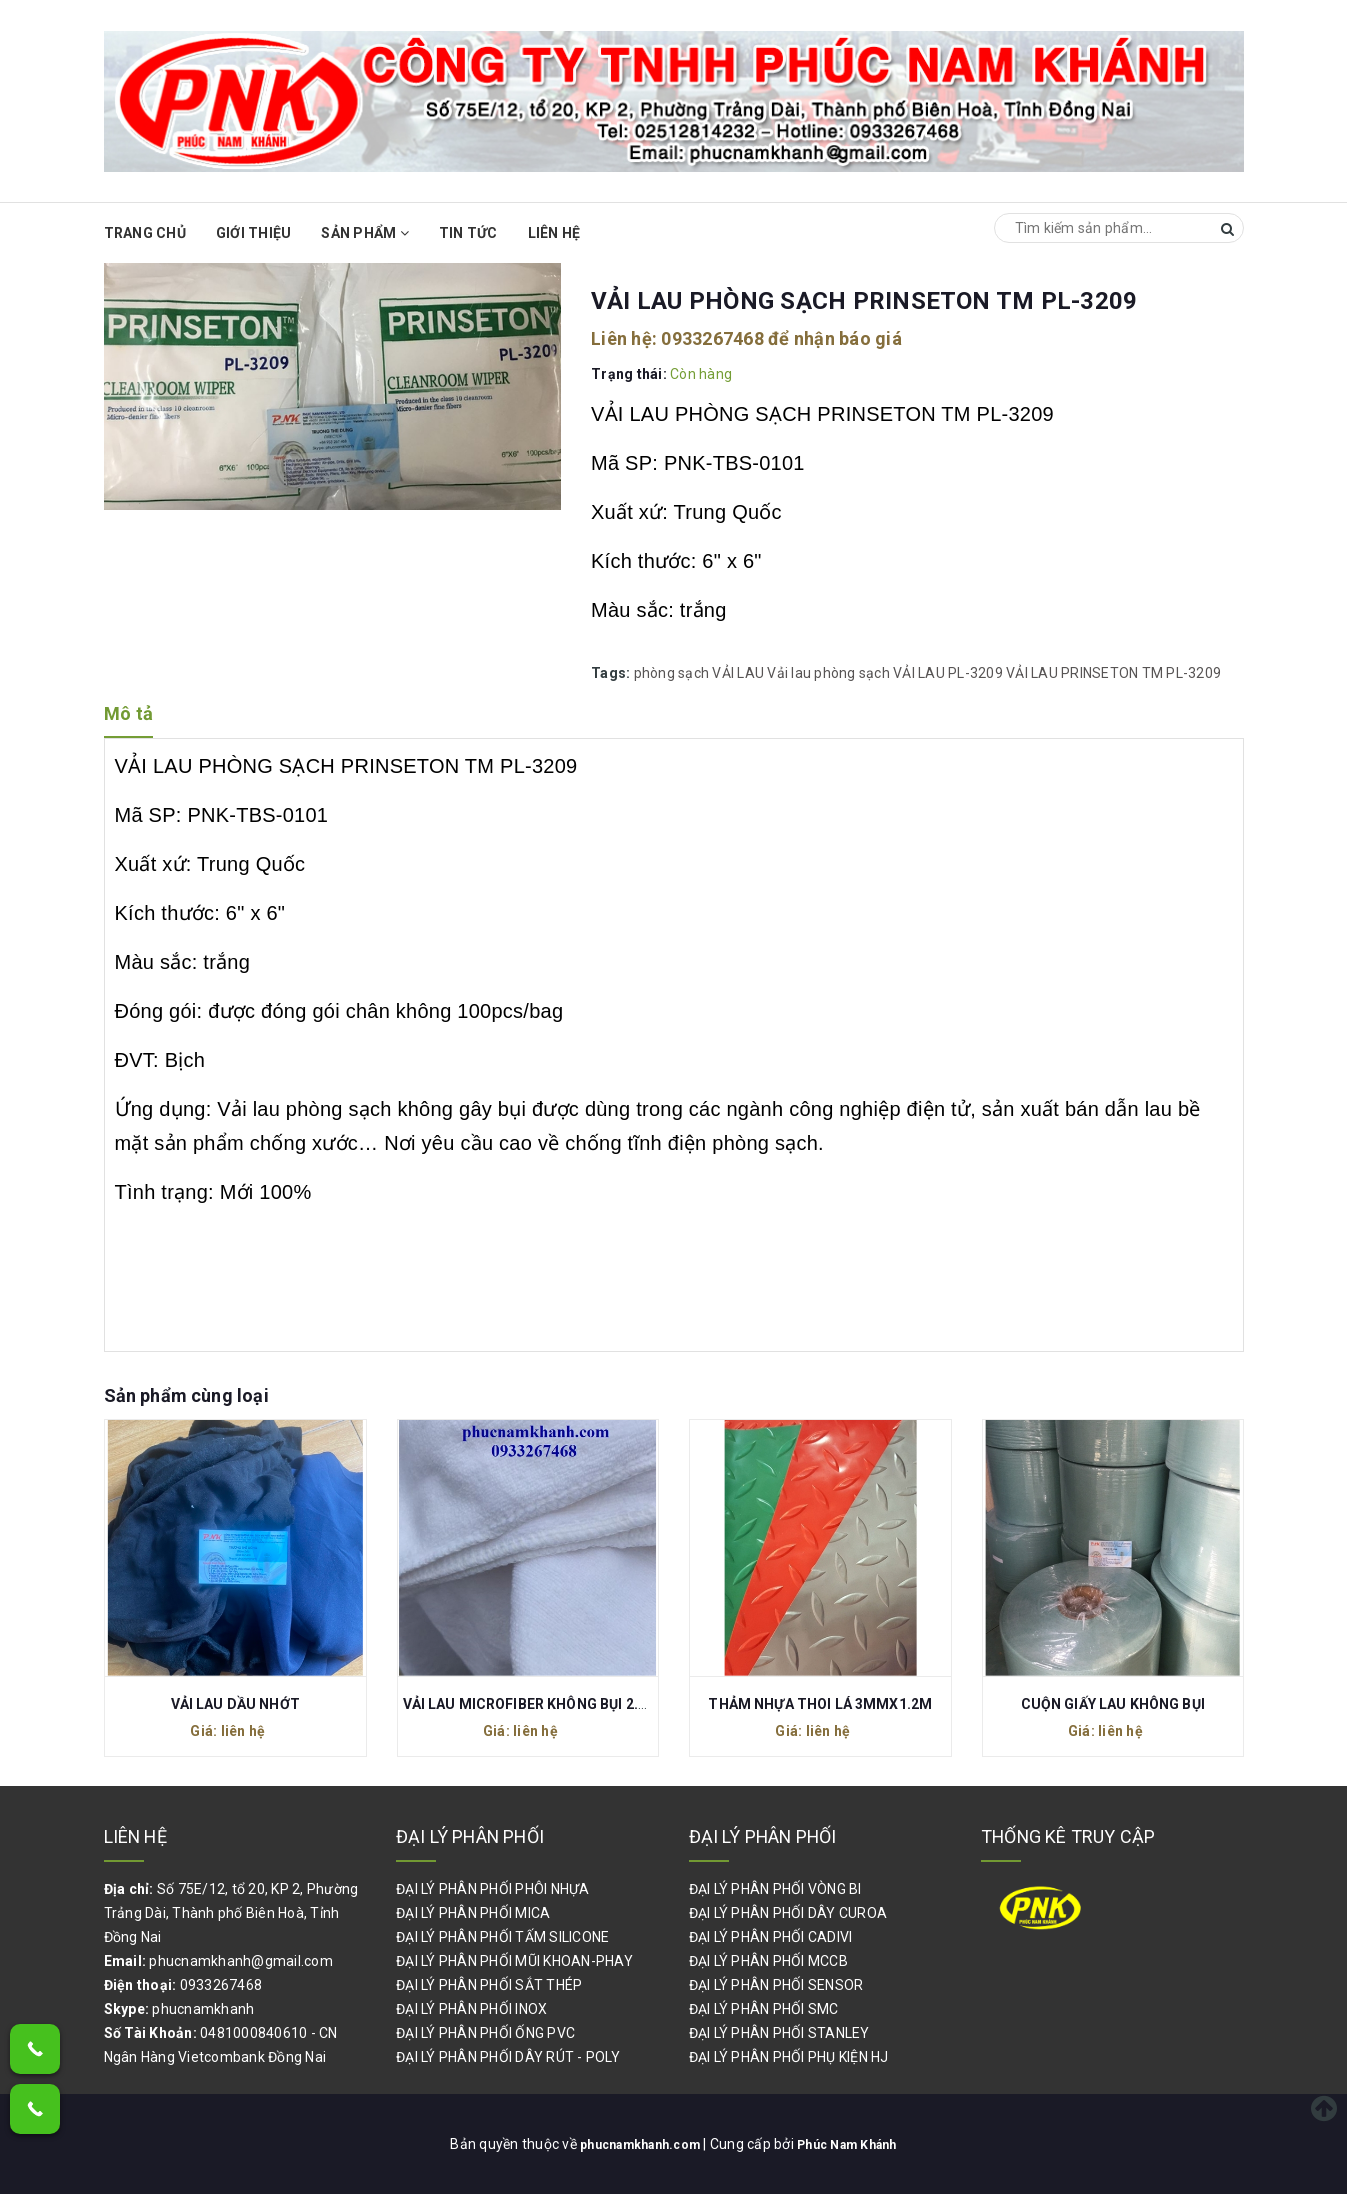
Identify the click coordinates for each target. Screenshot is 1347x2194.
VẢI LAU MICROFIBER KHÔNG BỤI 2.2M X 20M (553, 1704)
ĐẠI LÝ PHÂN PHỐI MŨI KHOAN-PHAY (514, 1961)
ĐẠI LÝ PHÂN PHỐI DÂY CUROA (788, 1913)
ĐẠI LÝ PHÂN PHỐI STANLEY (779, 2033)
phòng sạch (672, 673)
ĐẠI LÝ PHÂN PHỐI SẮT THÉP (489, 1985)
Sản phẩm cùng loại (186, 1395)
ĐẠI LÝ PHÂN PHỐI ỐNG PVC (485, 2033)
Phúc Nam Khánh (857, 2144)
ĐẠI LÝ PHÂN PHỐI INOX (471, 2009)
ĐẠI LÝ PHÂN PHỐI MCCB (768, 1961)
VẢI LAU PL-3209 (948, 673)
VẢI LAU (738, 673)
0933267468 (712, 338)
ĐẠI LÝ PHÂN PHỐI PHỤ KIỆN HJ (789, 2057)
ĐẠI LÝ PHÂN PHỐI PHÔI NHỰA (493, 1889)
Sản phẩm (365, 233)
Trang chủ (145, 233)
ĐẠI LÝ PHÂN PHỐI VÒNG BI (775, 1889)
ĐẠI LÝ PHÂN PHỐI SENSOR (776, 1985)
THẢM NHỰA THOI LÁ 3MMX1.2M (820, 1704)
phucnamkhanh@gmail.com (241, 1961)
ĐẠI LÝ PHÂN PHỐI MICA (473, 1913)
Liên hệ (554, 233)
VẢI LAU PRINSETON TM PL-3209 (1113, 673)
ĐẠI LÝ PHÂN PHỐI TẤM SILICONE (502, 1937)
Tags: (612, 673)
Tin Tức (468, 233)
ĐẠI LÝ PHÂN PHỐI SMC (764, 2009)
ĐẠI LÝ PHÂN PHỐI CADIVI (771, 1937)
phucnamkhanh (203, 2009)
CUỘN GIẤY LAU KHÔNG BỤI (1113, 1704)
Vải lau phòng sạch (828, 673)
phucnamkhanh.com (634, 2144)
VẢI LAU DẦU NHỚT (235, 1704)
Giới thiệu (254, 233)
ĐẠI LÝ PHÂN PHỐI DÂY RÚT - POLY (508, 2057)
